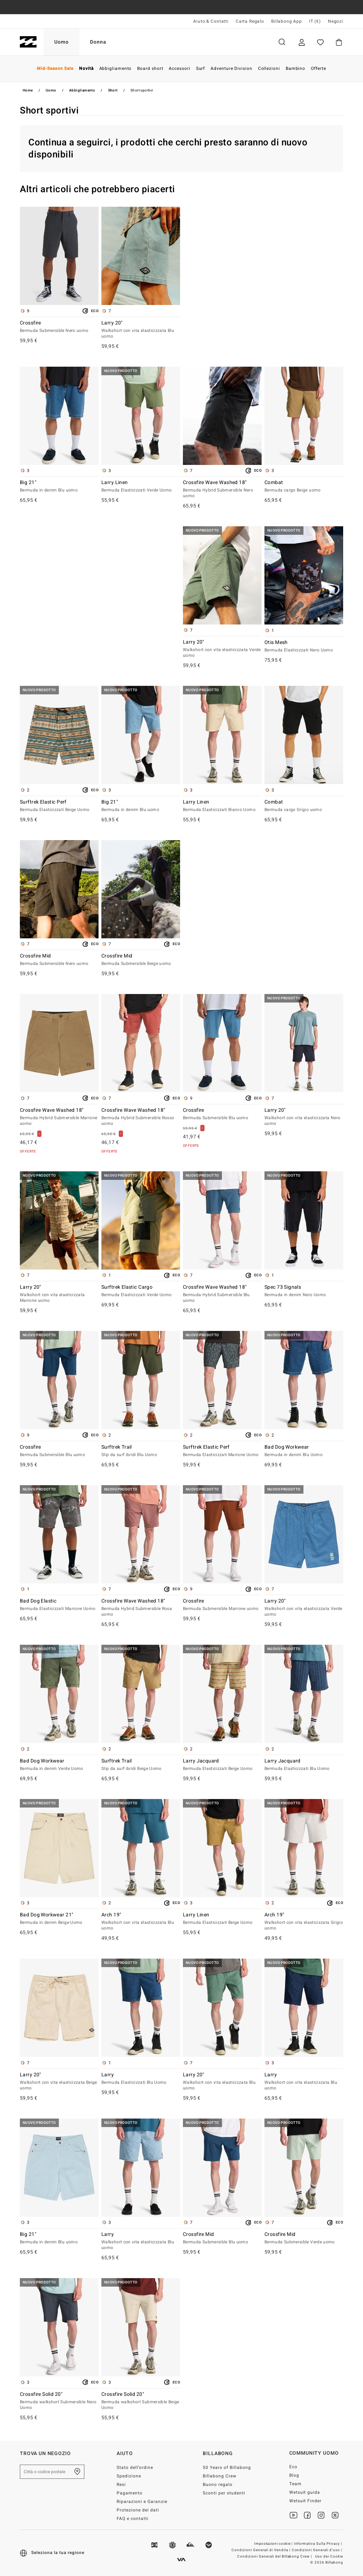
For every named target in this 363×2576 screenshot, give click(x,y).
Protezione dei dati (138, 2510)
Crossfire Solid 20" (59, 2401)
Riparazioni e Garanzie (142, 2501)
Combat (303, 486)
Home (28, 90)
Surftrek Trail (140, 1451)
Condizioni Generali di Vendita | (261, 2550)
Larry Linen (140, 486)
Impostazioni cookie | (273, 2543)
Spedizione (129, 2476)
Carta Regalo (250, 21)
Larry (140, 2079)
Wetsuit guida (304, 2492)
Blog (294, 2475)
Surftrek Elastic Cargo (140, 1291)
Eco (293, 2467)
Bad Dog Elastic (59, 1605)
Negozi (335, 21)
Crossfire (59, 327)
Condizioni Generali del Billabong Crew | (275, 2556)
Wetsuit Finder (305, 2501)
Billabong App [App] (286, 21)
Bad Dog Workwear (303, 1451)
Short (113, 90)
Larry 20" (140, 329)
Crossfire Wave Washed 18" (222, 489)
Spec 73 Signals (303, 1291)
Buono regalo (218, 2484)
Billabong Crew (219, 2476)
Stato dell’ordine (135, 2467)
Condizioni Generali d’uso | (317, 2550)
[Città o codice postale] (52, 2472)
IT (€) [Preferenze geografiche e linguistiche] (315, 21)
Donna (98, 42)
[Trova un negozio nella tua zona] (77, 2472)
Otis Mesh (303, 646)
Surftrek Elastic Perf (59, 806)
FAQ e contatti (133, 2518)
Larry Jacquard (222, 1765)
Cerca (281, 42)
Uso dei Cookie (329, 2556)
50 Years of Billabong (227, 2467)
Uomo (61, 42)
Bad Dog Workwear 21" (59, 1919)
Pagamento (130, 2493)
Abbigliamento (82, 90)
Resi (121, 2484)
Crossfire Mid (59, 960)
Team (295, 2484)
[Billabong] (28, 42)
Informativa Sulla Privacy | (318, 2543)
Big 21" (59, 486)
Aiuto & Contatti (210, 21)
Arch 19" (140, 1921)
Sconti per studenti (224, 2493)
